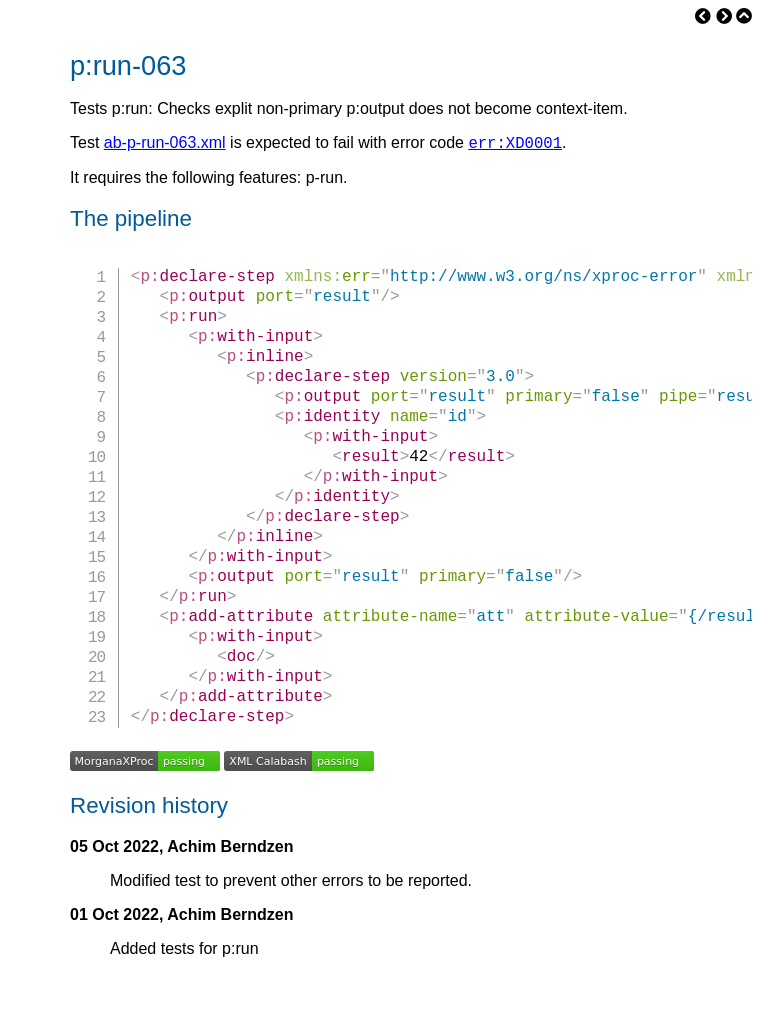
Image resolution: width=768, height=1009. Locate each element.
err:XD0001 (515, 145)
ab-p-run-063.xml (165, 145)
